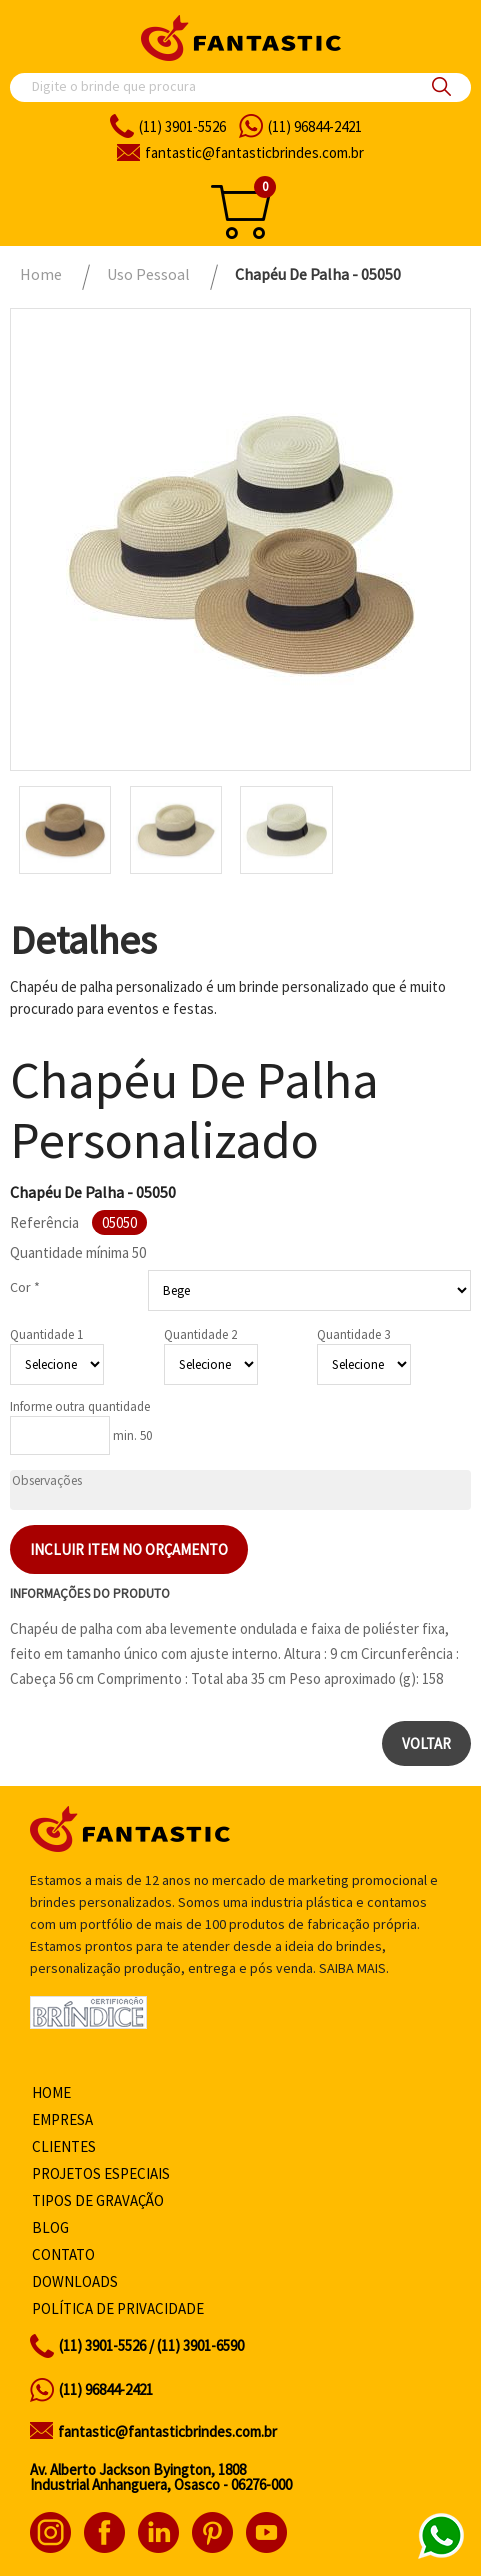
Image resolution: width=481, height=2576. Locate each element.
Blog (50, 2227)
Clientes (64, 2146)
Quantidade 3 (353, 1334)
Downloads (75, 2281)
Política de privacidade (118, 2308)
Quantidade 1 (46, 1334)
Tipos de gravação (98, 2200)
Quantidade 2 (200, 1334)
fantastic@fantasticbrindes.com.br (167, 2431)
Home (51, 2092)
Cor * (25, 1287)
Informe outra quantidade (80, 1406)
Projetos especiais (101, 2173)
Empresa (62, 2119)
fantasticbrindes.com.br (254, 152)
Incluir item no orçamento (129, 1549)
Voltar (426, 1743)
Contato (63, 2254)
